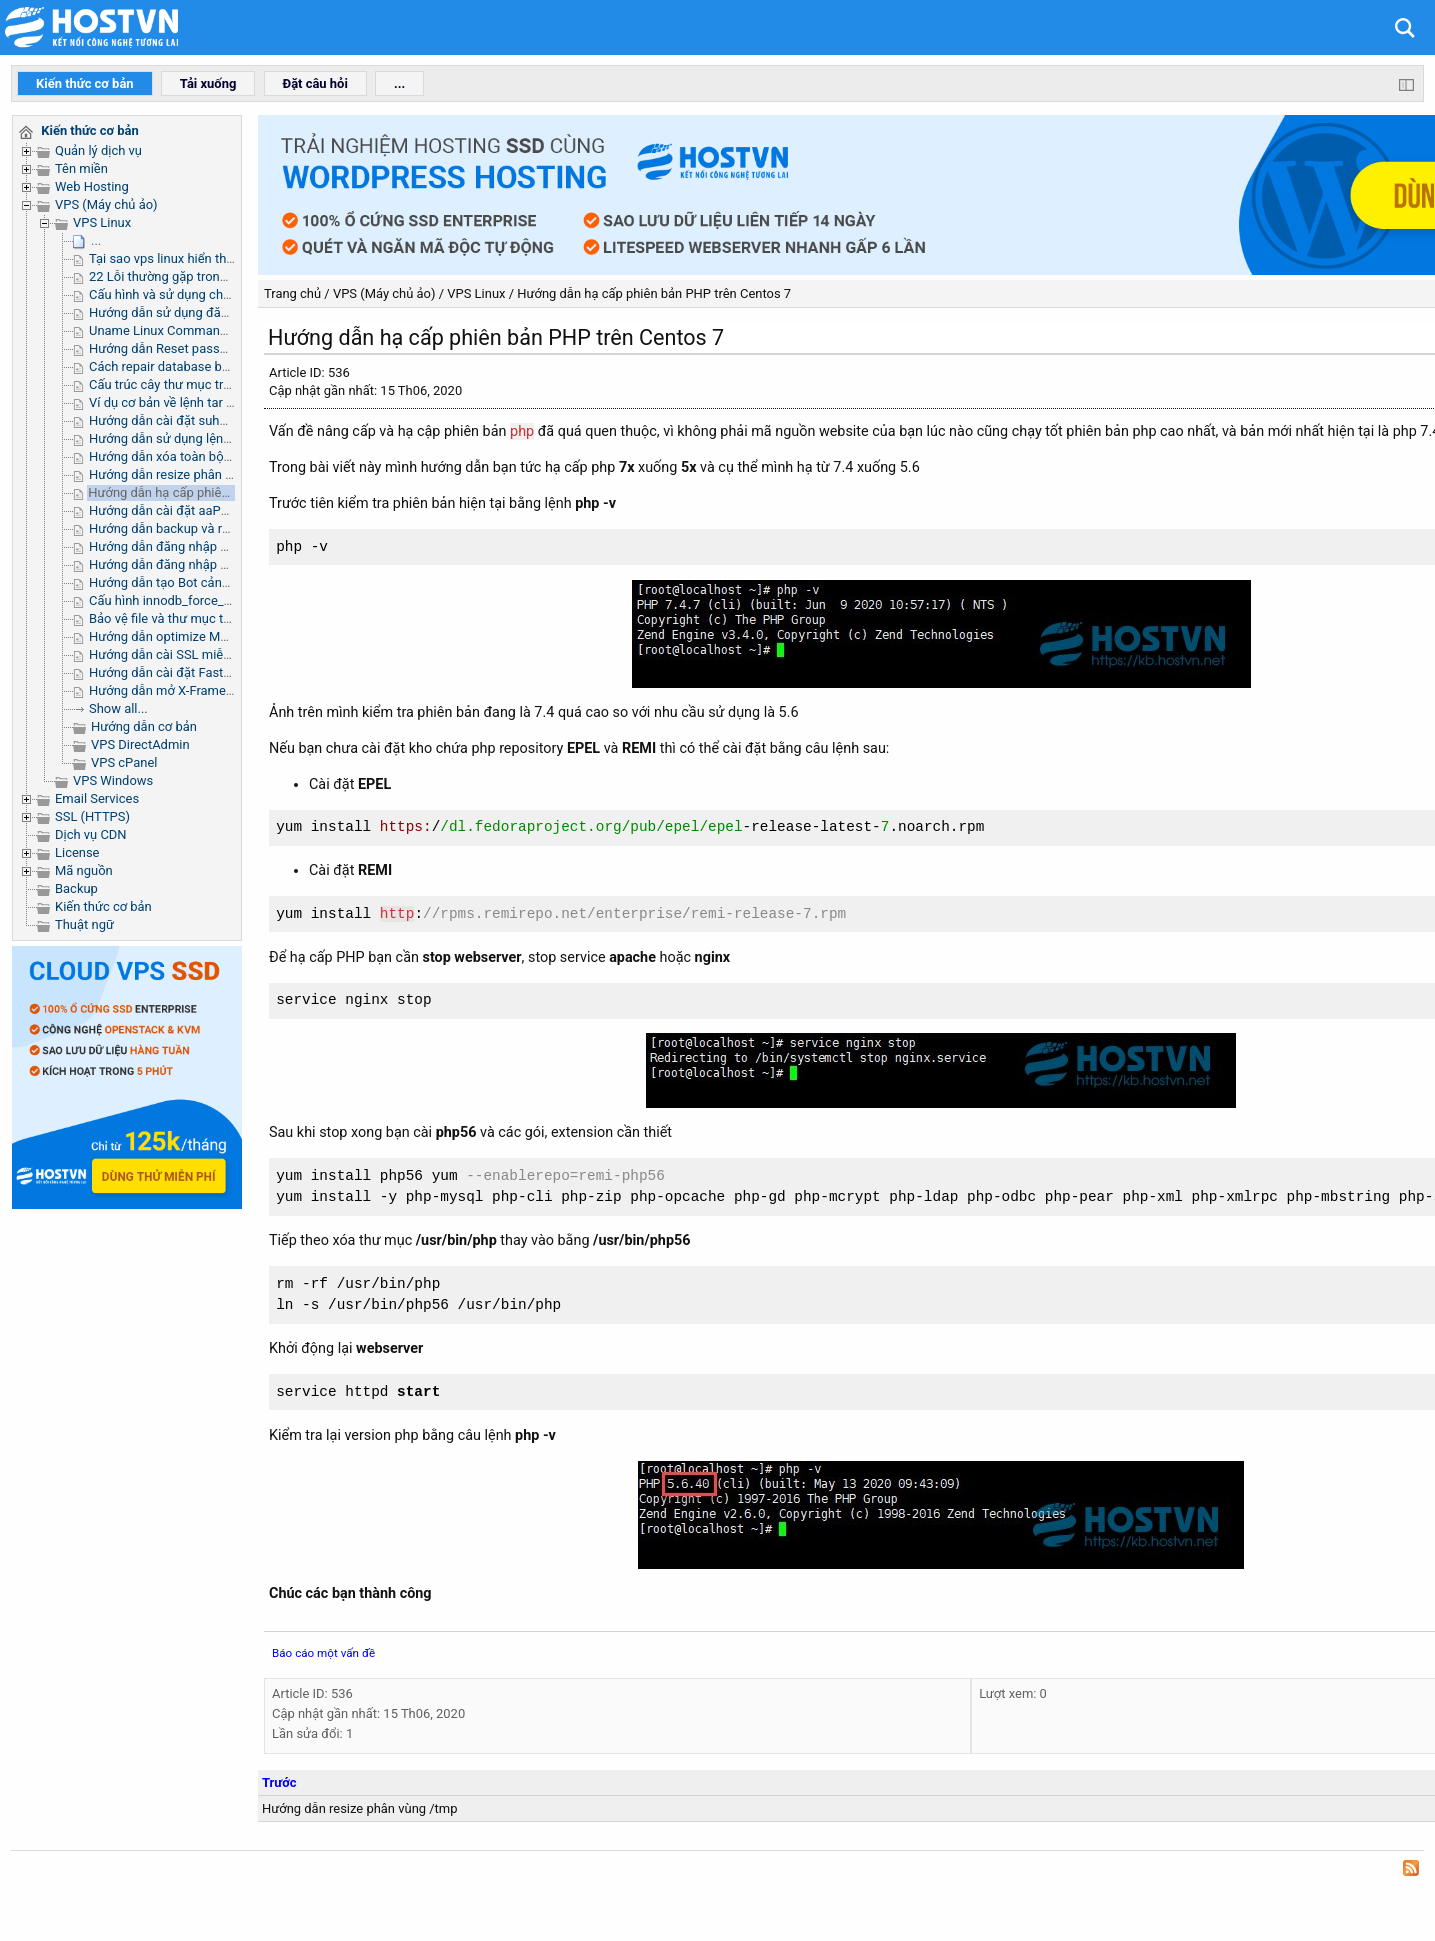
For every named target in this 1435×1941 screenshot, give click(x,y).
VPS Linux (102, 222)
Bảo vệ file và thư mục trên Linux (182, 618)
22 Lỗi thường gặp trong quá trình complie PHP (224, 276)
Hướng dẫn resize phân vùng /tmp (187, 474)
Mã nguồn (84, 870)
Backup (76, 888)
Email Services (97, 798)
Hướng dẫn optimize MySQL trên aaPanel (207, 636)
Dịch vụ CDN (91, 834)
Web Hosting (92, 186)
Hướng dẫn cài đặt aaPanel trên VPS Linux (210, 510)
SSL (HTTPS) (92, 816)
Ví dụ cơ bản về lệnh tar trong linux (188, 402)
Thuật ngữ (84, 924)
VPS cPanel (124, 762)
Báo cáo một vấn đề (323, 1653)
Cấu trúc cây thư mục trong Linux (184, 384)
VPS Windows (113, 780)
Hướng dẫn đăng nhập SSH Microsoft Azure (214, 564)
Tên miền (81, 168)
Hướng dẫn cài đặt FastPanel (172, 672)
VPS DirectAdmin (140, 744)
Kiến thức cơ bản (103, 906)
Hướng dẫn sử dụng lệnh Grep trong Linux (208, 438)
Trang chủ (292, 293)
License (77, 852)
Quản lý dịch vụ (98, 150)
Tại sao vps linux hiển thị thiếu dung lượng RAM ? (229, 258)
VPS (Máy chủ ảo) (106, 204)
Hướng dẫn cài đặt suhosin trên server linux (213, 420)
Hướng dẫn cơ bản (144, 726)
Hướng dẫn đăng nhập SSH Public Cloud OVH (219, 546)
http (397, 914)
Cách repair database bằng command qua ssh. (223, 366)
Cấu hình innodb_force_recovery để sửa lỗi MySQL (232, 600)
